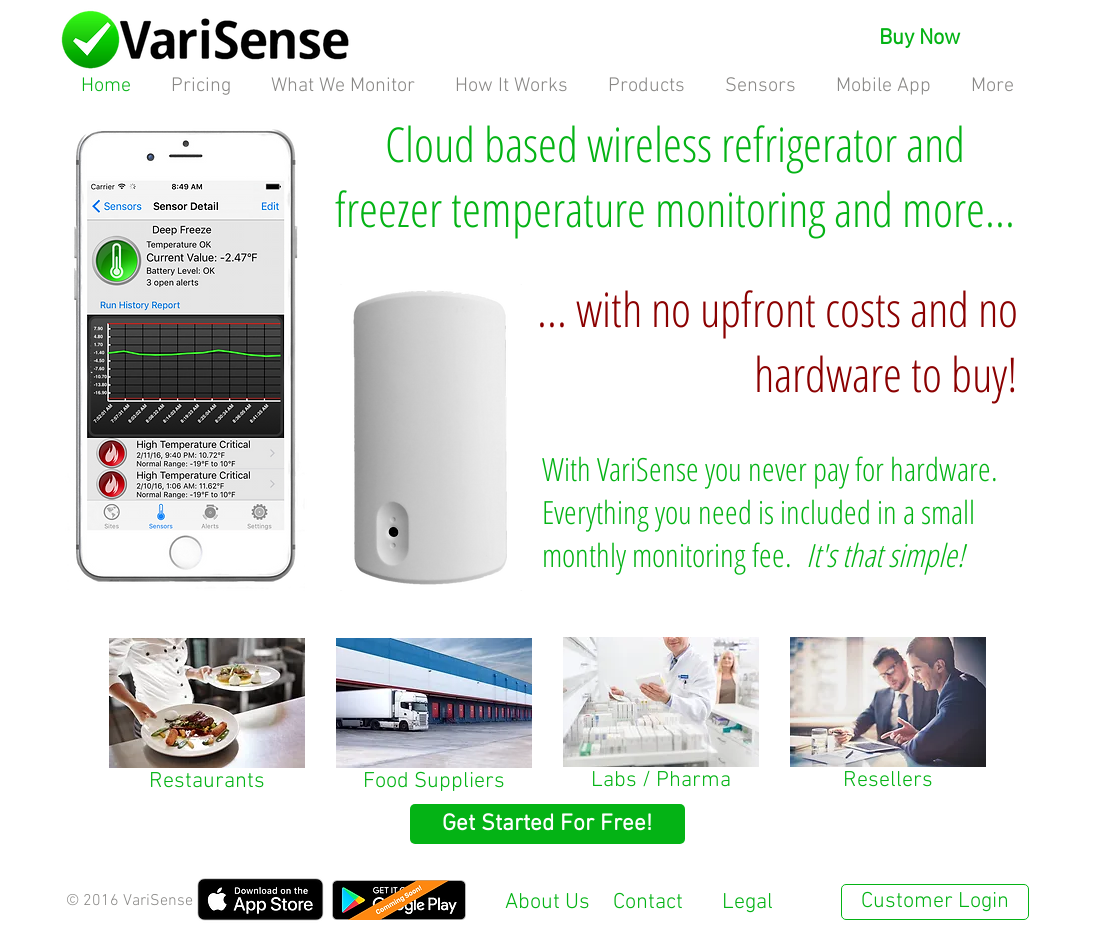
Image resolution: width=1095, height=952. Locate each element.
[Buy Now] (920, 39)
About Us (547, 902)
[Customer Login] (935, 902)
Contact (648, 902)
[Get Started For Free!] (547, 824)
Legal (747, 902)
